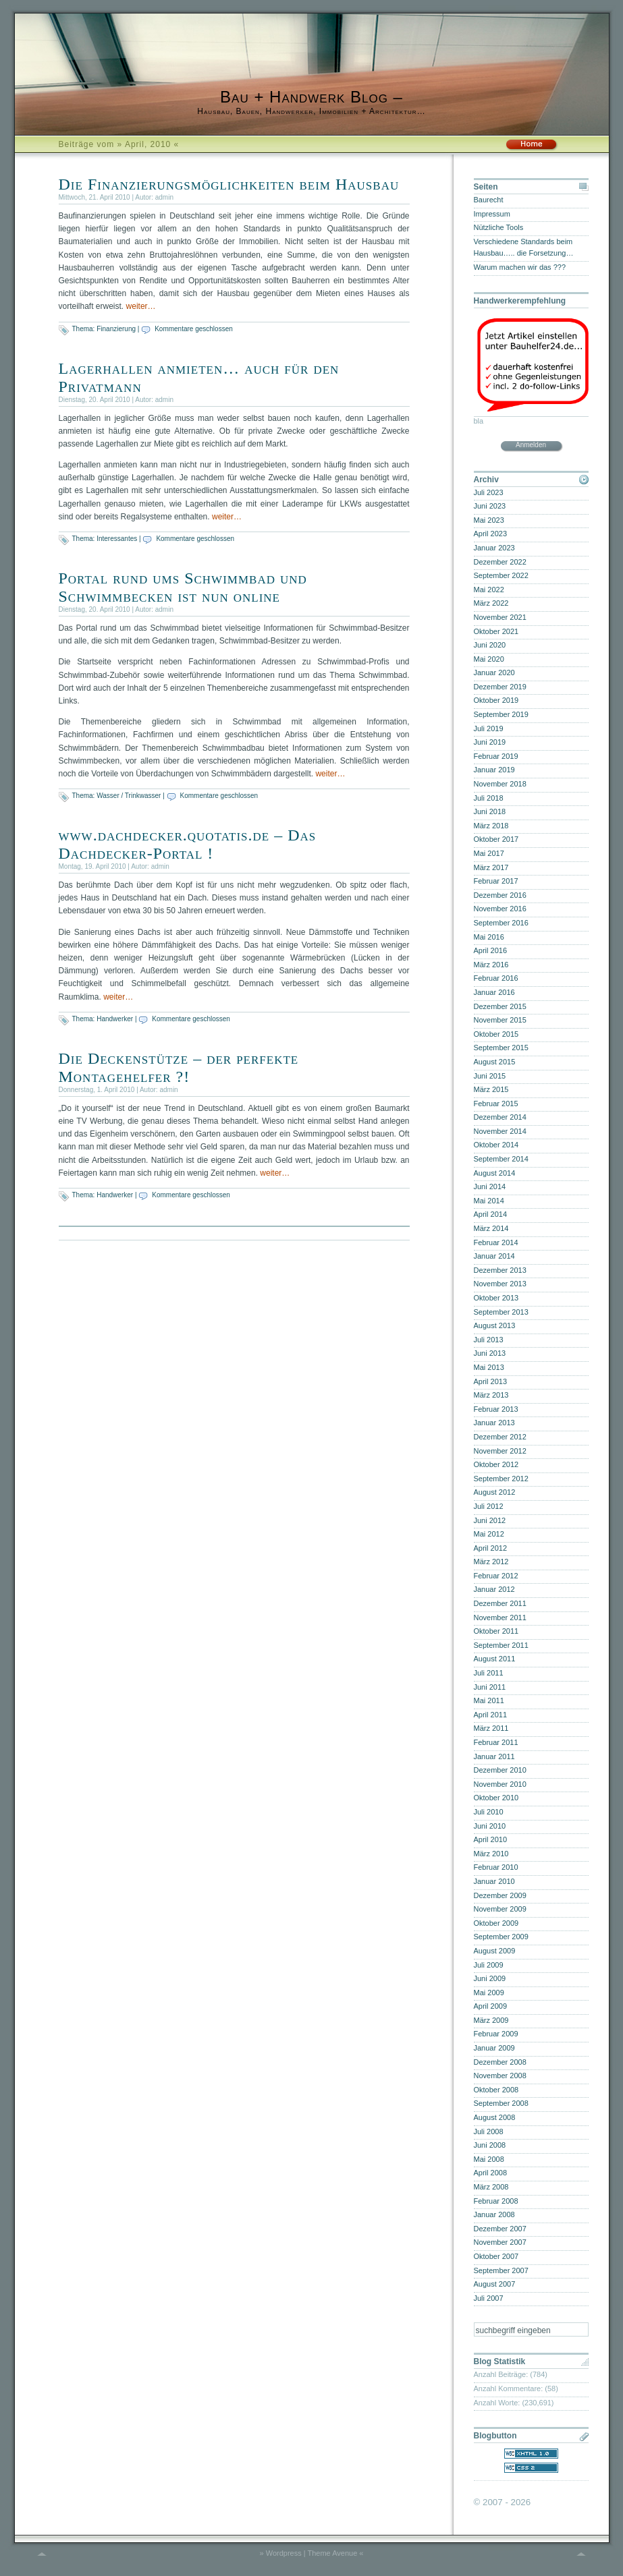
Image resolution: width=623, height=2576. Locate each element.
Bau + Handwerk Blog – (311, 97)
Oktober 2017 (496, 839)
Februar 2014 (496, 1242)
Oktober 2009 (496, 1923)
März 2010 (491, 1854)
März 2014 (491, 1228)
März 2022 (491, 603)
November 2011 (500, 1617)
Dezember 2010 (500, 1770)
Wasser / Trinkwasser (129, 795)
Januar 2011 (494, 1756)
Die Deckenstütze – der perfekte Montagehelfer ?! (179, 1067)
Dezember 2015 (500, 1006)
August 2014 (495, 1173)
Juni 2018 (490, 811)
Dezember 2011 (500, 1603)
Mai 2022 (489, 589)
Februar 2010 (496, 1867)
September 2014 (501, 1159)
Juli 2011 (489, 1673)
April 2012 (491, 1548)
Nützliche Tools (499, 227)
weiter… (141, 306)
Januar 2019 (494, 770)
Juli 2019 (489, 728)
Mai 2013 (489, 1367)
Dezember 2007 (500, 2229)
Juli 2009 (489, 1965)
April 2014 (491, 1214)
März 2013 (491, 1395)
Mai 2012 (489, 1534)
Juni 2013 (490, 1353)
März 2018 (491, 826)
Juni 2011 (490, 1687)
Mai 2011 (489, 1700)
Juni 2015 (490, 1076)
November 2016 (500, 909)
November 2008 (500, 2075)
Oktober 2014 (496, 1145)
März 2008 (491, 2187)
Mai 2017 (489, 853)
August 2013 (495, 1325)
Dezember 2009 (500, 1895)
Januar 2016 (494, 992)
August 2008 (495, 2117)
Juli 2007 (489, 2298)
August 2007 (495, 2284)
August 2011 (495, 1659)
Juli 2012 (489, 1506)
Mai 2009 (489, 1992)
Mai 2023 (489, 520)
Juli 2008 (489, 2131)
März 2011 (491, 1728)
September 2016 (501, 923)
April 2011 (491, 1715)
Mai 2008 (489, 2159)
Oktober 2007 (496, 2256)
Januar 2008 (494, 2214)
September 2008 (501, 2103)
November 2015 (500, 1020)
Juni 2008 (490, 2145)
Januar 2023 (494, 548)
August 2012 (495, 1492)
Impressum (492, 214)
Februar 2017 (496, 881)
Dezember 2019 (500, 687)
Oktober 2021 (496, 631)
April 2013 (491, 1381)
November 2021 (500, 617)
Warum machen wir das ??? (520, 267)
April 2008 (491, 2173)
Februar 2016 (496, 978)
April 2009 (491, 2006)
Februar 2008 (496, 2201)
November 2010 (500, 1784)
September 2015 (501, 1047)
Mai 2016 (489, 937)
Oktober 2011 (496, 1631)
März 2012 (491, 1561)
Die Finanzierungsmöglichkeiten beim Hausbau (229, 184)
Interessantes (117, 538)
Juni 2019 (490, 742)
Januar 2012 (494, 1589)
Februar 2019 (496, 756)
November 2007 (500, 2242)
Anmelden (531, 445)
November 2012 (500, 1451)
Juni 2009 (490, 1978)
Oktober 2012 (496, 1464)
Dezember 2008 (500, 2062)
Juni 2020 (490, 645)
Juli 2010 (489, 1812)
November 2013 (500, 1284)
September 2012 (501, 1479)
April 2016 (491, 950)
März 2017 (491, 867)
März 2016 (491, 965)
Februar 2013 (496, 1409)
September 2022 (501, 575)
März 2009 (491, 2020)
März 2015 (491, 1089)
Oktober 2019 (496, 700)
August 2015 (495, 1062)
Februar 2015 (496, 1103)
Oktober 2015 (496, 1034)
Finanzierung (116, 329)
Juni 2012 (490, 1520)
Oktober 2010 (496, 1798)
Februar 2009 (496, 2034)
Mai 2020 (489, 659)
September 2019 (501, 714)
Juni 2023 (490, 506)
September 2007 (501, 2270)
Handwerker (115, 1019)
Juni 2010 (490, 1826)
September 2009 (501, 1937)
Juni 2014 (490, 1186)
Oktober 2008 (496, 2090)
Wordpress (284, 2553)
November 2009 (500, 1909)
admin (164, 197)
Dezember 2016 (500, 895)
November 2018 (500, 784)
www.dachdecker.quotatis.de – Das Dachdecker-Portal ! (188, 844)
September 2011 (501, 1645)
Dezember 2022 (500, 562)
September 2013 (501, 1312)
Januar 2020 (494, 672)
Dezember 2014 (500, 1117)
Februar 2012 (496, 1576)
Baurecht (489, 200)
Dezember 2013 (500, 1270)
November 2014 (500, 1131)
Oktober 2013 (496, 1298)
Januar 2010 (494, 1881)
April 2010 (491, 1839)
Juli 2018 (489, 798)
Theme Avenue (332, 2553)
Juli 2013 (489, 1340)
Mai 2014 (489, 1201)
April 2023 (491, 533)
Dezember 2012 (500, 1437)
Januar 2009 (494, 2048)
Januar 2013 (494, 1423)
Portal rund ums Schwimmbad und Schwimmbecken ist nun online (183, 587)
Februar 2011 (496, 1742)
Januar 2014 (494, 1256)
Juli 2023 (489, 492)
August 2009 (495, 1951)
